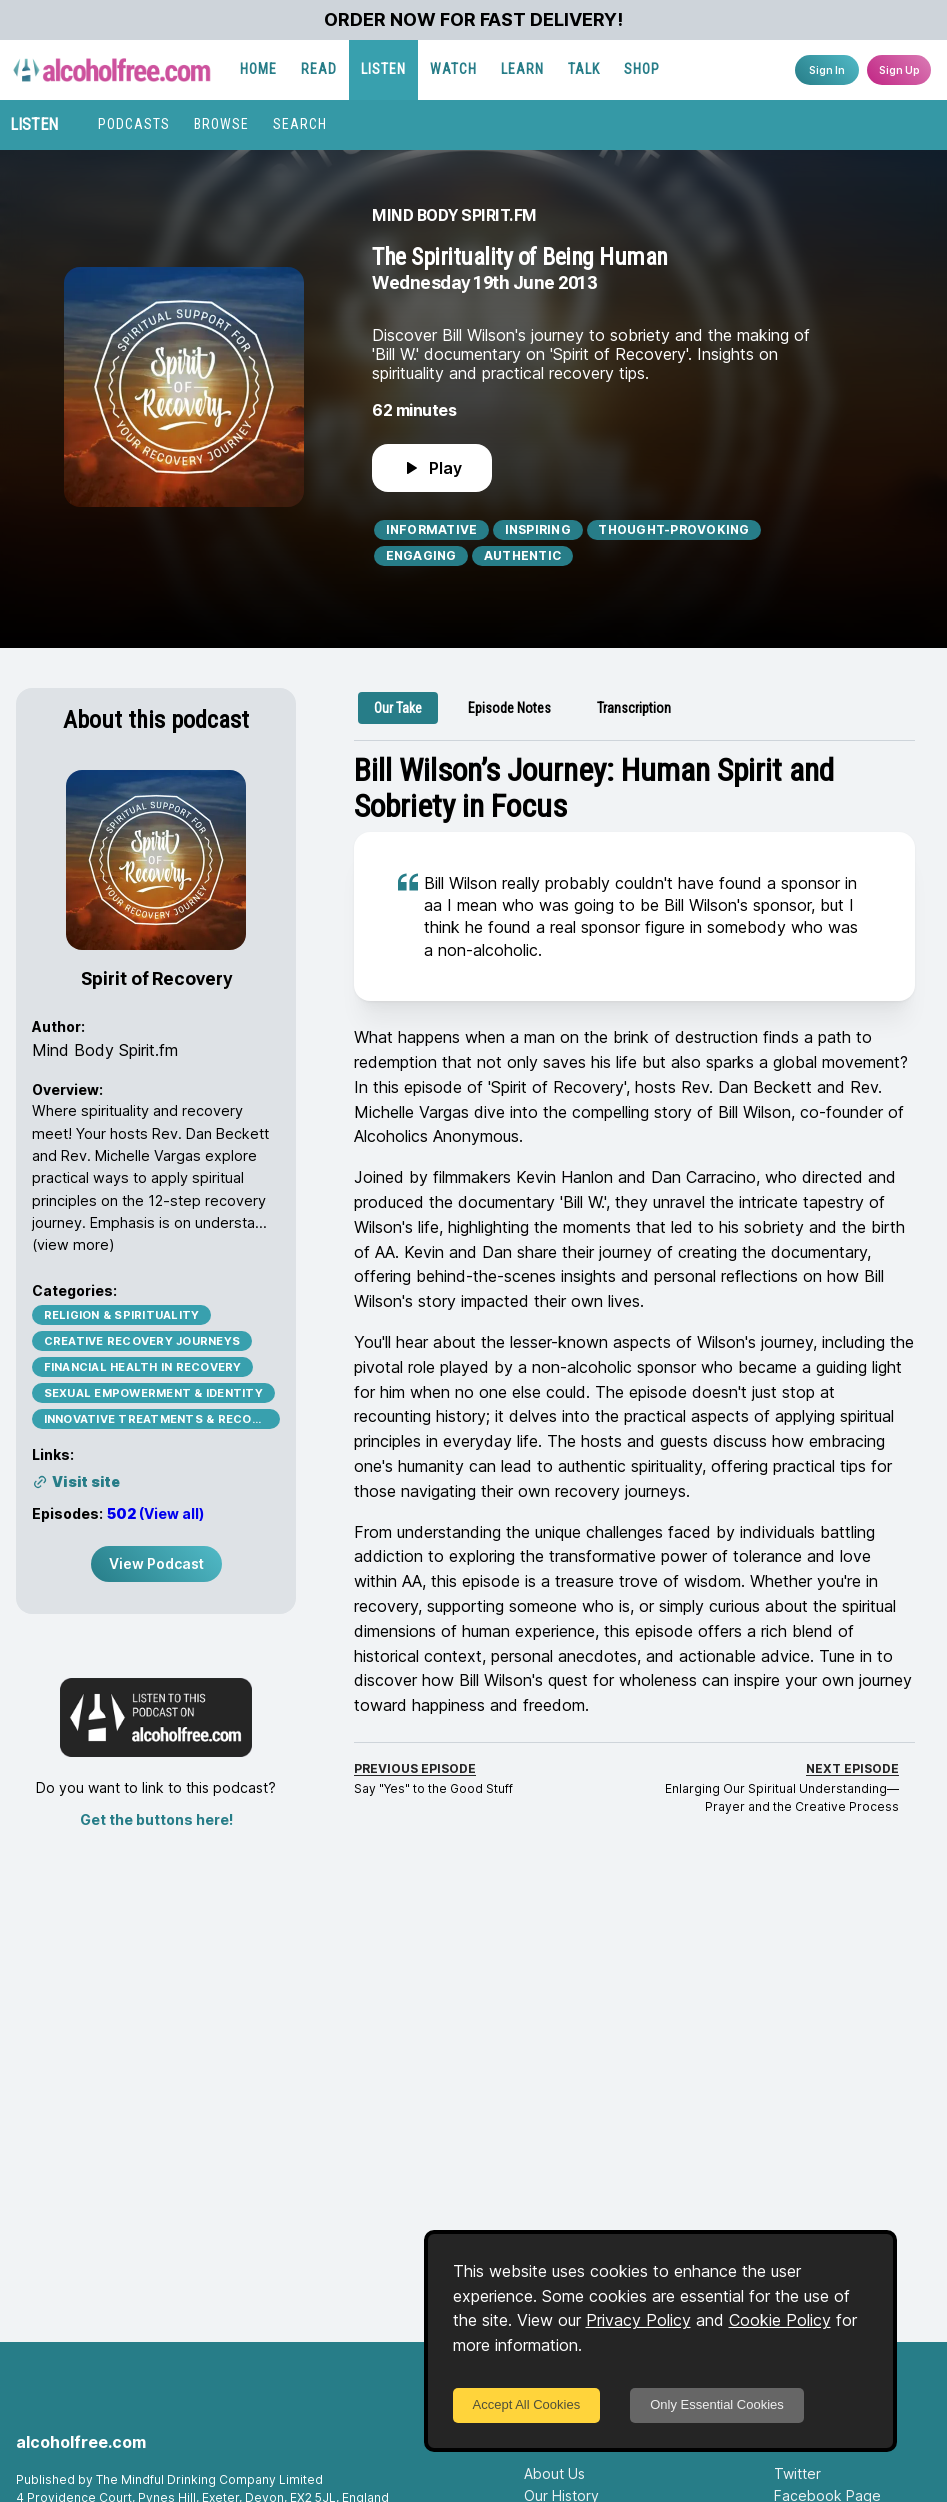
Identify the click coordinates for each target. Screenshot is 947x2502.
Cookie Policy (780, 2320)
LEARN (522, 69)
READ (319, 69)
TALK (584, 69)
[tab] (398, 708)
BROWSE (221, 124)
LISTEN (383, 69)
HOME (258, 69)
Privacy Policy (638, 2320)
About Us (554, 2473)
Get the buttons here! (156, 1819)
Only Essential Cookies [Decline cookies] (717, 2404)
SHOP (642, 69)
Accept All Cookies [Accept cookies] (527, 2404)
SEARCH (300, 124)
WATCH (453, 69)
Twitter (797, 2473)
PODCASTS (134, 124)
